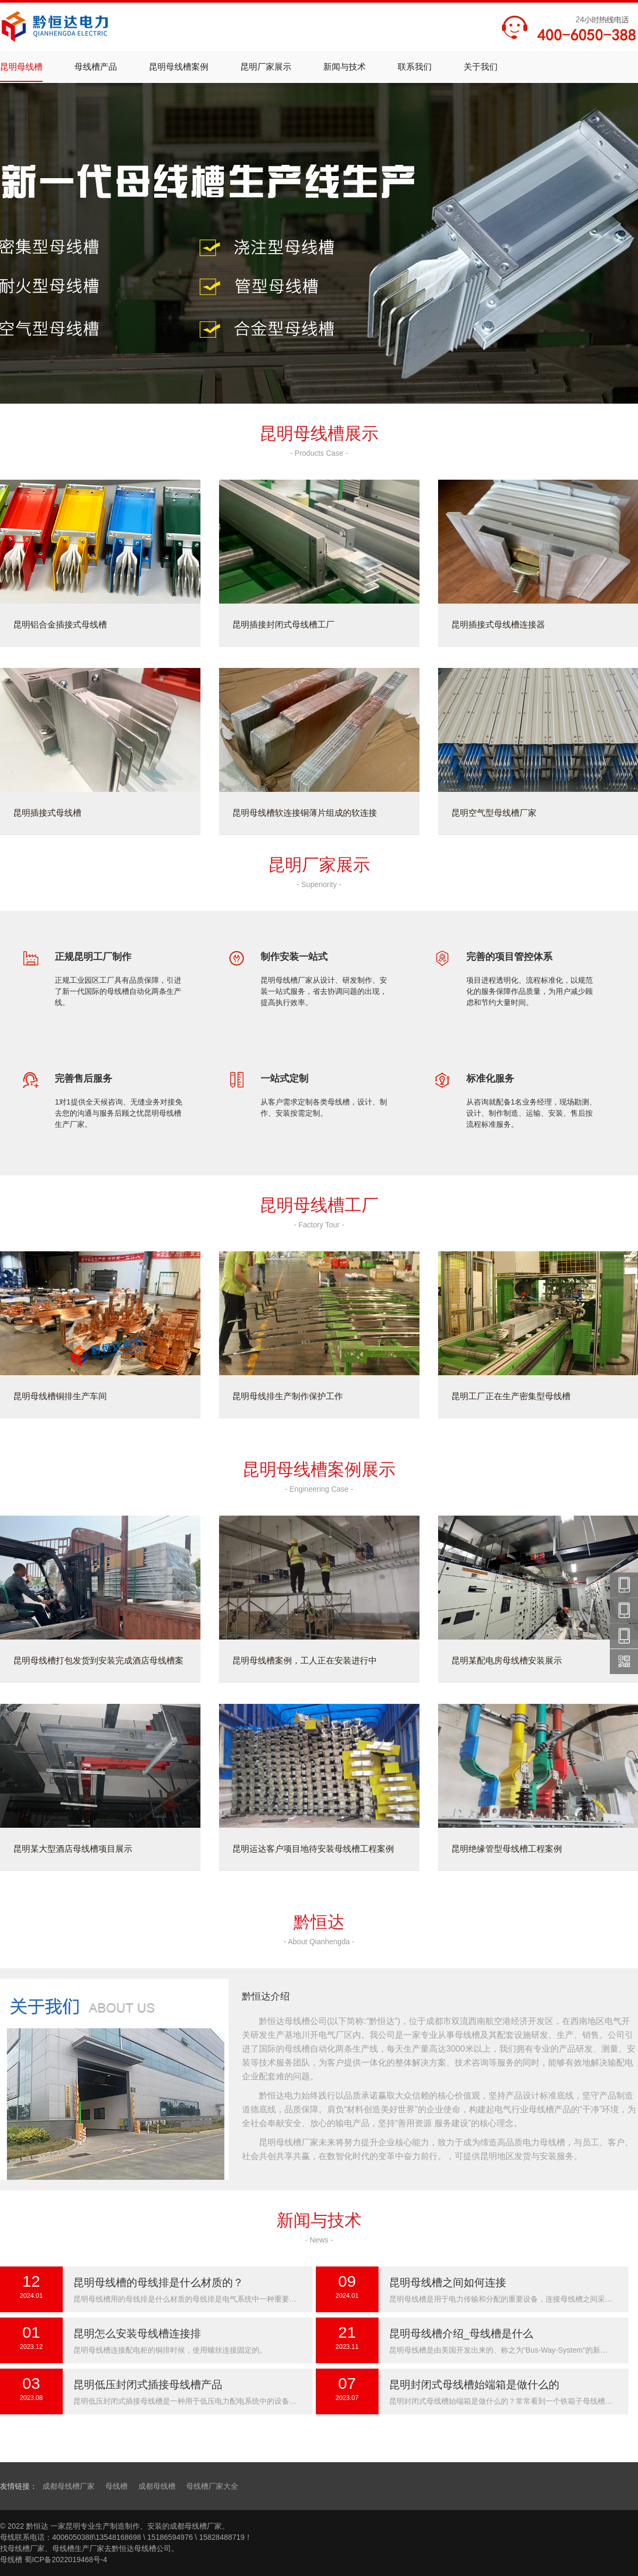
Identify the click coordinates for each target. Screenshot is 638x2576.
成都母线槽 (156, 2486)
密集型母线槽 (319, 88)
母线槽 (116, 2486)
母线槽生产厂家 (78, 2548)
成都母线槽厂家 (69, 2486)
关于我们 (481, 66)
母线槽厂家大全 (212, 2486)
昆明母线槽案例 (178, 66)
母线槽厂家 (26, 2548)
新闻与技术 (344, 66)
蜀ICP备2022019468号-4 (65, 2559)
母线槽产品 (95, 66)
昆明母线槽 (21, 66)
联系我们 (415, 66)
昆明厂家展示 (265, 66)
